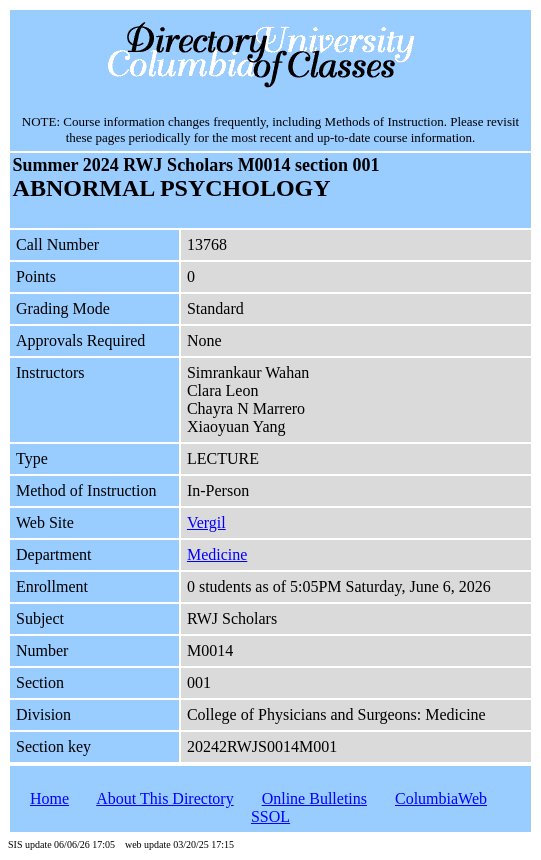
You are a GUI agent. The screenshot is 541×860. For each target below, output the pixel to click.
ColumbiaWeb (441, 798)
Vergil (206, 522)
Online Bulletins (314, 798)
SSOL (270, 816)
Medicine (217, 554)
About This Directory (164, 798)
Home (49, 798)
